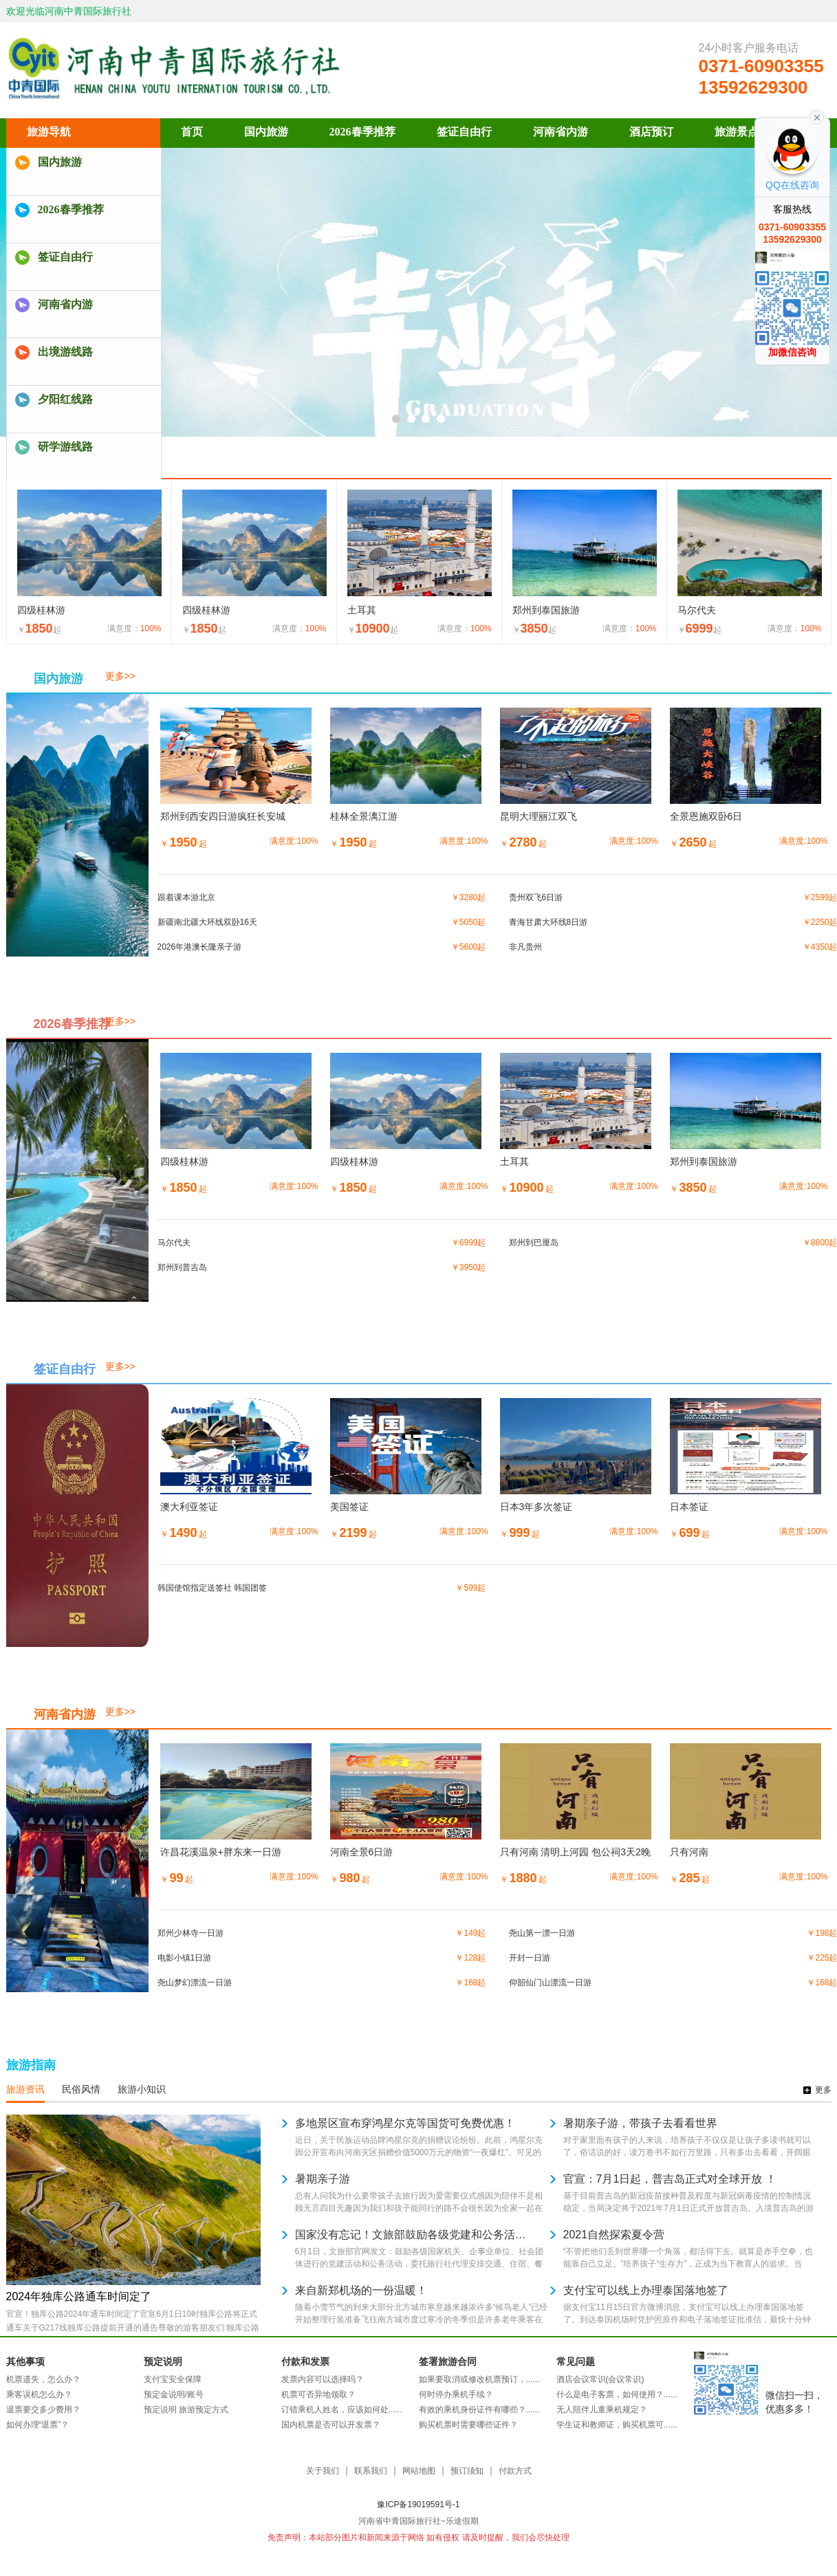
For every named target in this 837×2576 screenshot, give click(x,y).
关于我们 (322, 2471)
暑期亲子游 (322, 2179)
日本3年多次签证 (536, 1506)
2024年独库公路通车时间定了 (79, 2296)
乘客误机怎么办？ (39, 2394)
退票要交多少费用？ (43, 2409)
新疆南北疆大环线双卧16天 (207, 922)
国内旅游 (60, 162)
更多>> (120, 675)
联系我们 (370, 2471)
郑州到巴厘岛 (533, 1242)
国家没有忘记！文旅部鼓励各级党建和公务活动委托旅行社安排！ (412, 2234)
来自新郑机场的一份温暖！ (361, 2290)
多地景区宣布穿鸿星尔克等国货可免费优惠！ (405, 2123)
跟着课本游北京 (186, 897)
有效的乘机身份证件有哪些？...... (479, 2409)
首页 (192, 132)
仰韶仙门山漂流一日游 (550, 1982)
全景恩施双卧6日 (706, 816)
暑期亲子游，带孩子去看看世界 (640, 2123)
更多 (823, 2090)
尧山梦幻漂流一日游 (194, 1982)
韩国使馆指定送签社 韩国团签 (212, 1588)
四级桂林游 (41, 609)
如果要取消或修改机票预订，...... (479, 2379)
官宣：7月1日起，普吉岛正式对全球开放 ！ (669, 2179)
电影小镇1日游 (184, 1958)
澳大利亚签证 (189, 1506)
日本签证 (689, 1506)
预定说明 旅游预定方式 (186, 2409)
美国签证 (349, 1506)
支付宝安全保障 (173, 2379)
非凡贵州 (525, 947)
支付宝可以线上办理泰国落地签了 (645, 2290)
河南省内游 (65, 304)
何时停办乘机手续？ (456, 2394)
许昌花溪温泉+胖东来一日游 (220, 1851)
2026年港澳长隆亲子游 (199, 947)
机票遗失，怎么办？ (43, 2379)
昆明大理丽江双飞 (538, 816)
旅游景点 (737, 132)
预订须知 (466, 2471)
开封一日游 (529, 1958)
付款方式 (515, 2471)
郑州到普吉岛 (182, 1267)
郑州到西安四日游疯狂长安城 (222, 816)
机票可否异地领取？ (318, 2394)
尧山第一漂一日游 (542, 1933)
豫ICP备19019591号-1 (418, 2504)
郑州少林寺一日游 (190, 1933)
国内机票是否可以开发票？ (330, 2425)
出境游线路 (65, 352)
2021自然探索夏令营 (614, 2234)
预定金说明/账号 (174, 2394)
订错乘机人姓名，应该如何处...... (341, 2409)
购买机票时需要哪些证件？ (468, 2425)
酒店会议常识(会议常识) (600, 2379)
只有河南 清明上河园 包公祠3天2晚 (575, 1851)
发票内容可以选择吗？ (322, 2379)
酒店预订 (651, 132)
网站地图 (418, 2471)
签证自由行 (65, 257)
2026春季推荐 (71, 209)
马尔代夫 (696, 609)
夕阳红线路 (65, 399)
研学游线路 (65, 446)
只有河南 (689, 1851)
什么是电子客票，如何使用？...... (616, 2394)
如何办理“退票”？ (37, 2425)
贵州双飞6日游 (536, 897)
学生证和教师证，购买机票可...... (616, 2425)
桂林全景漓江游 (364, 816)
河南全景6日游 (361, 1851)
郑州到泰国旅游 (546, 609)
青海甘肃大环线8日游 (548, 922)
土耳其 (361, 609)
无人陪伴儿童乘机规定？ (601, 2409)
